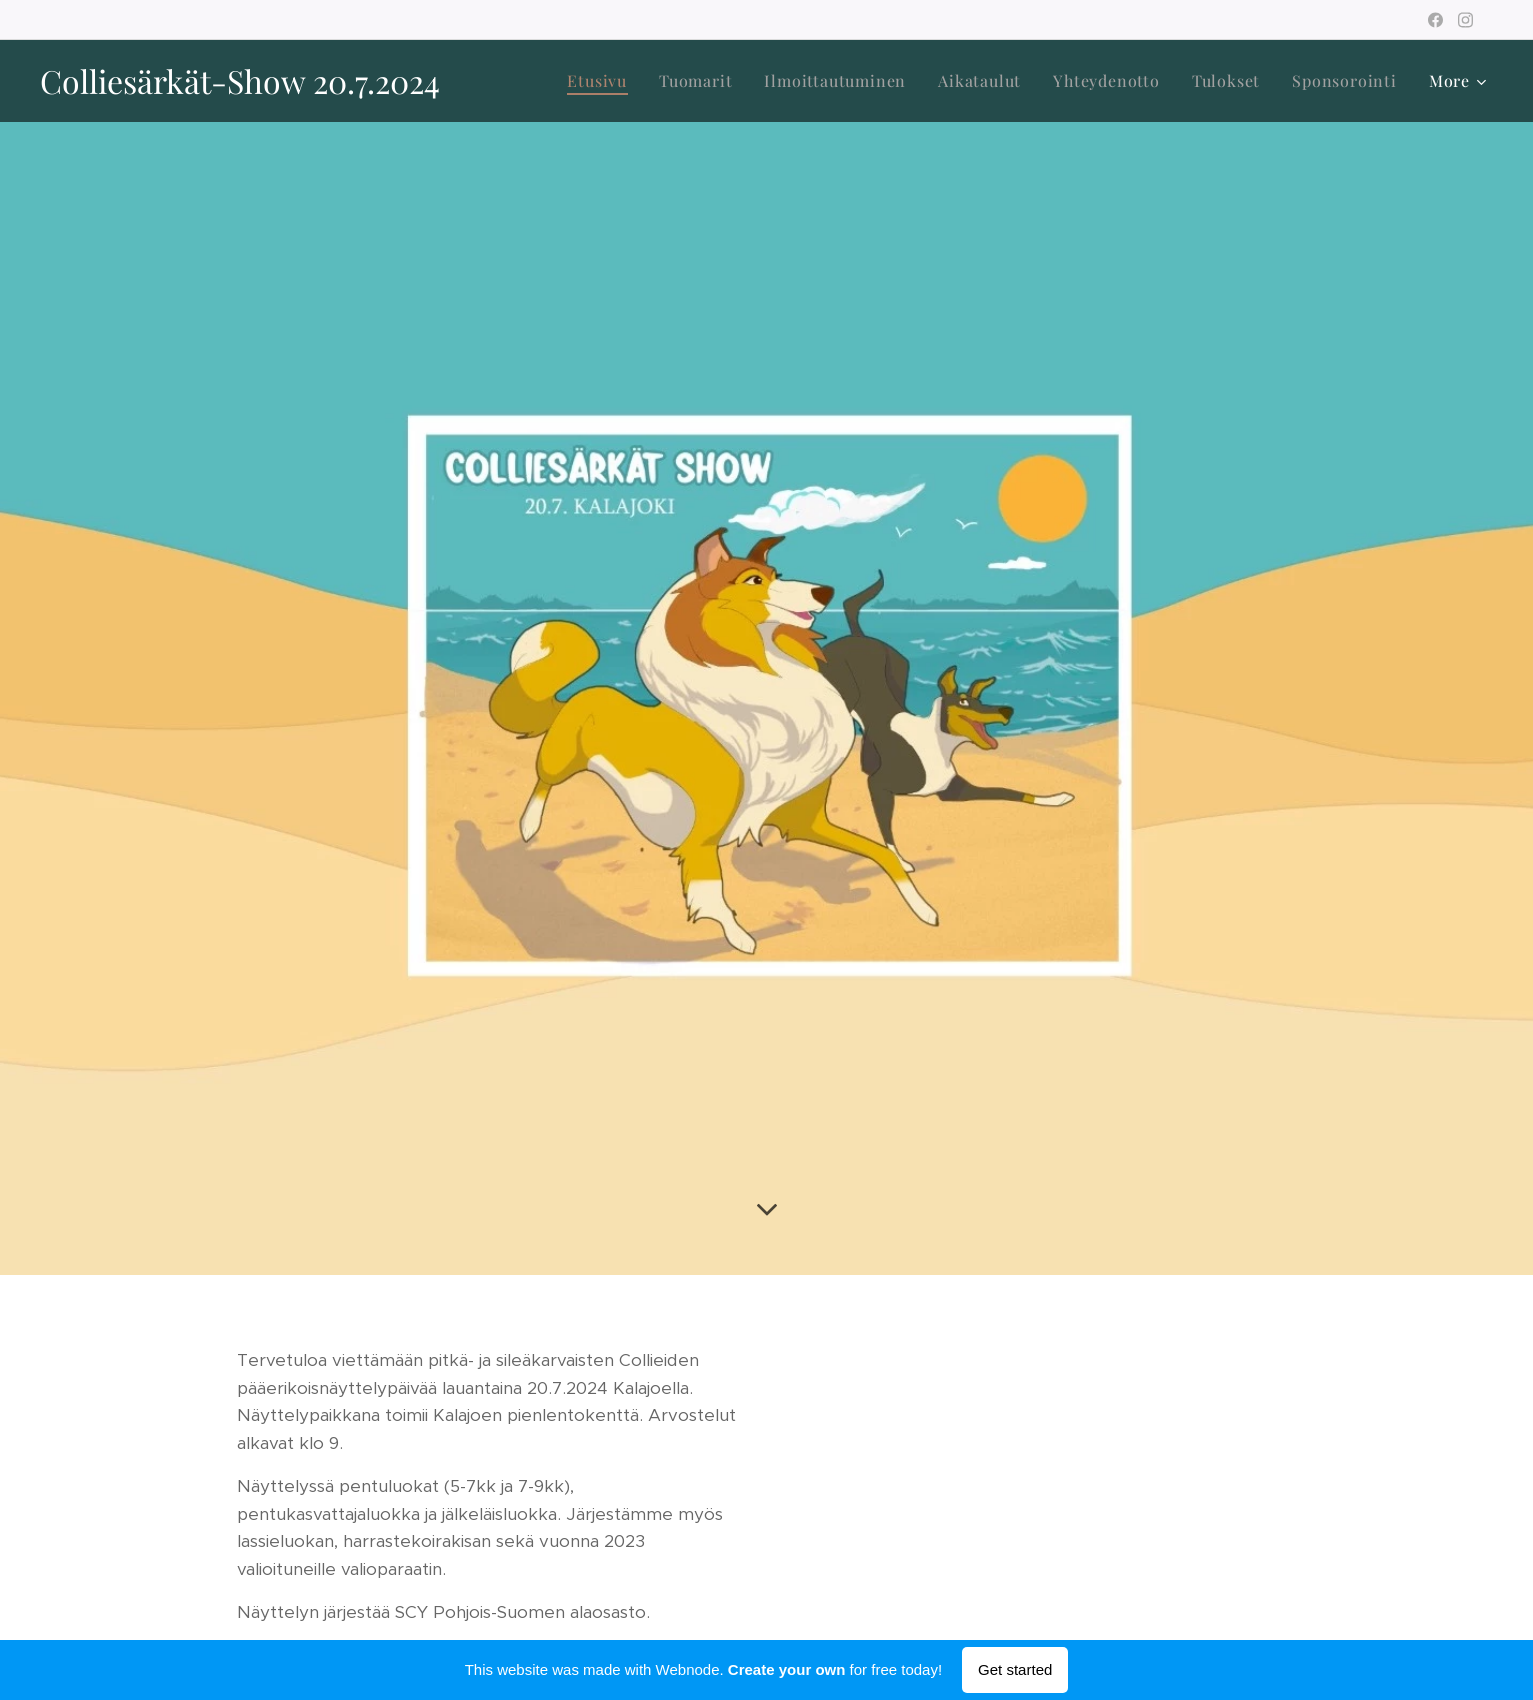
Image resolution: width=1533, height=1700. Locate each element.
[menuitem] (602, 81)
